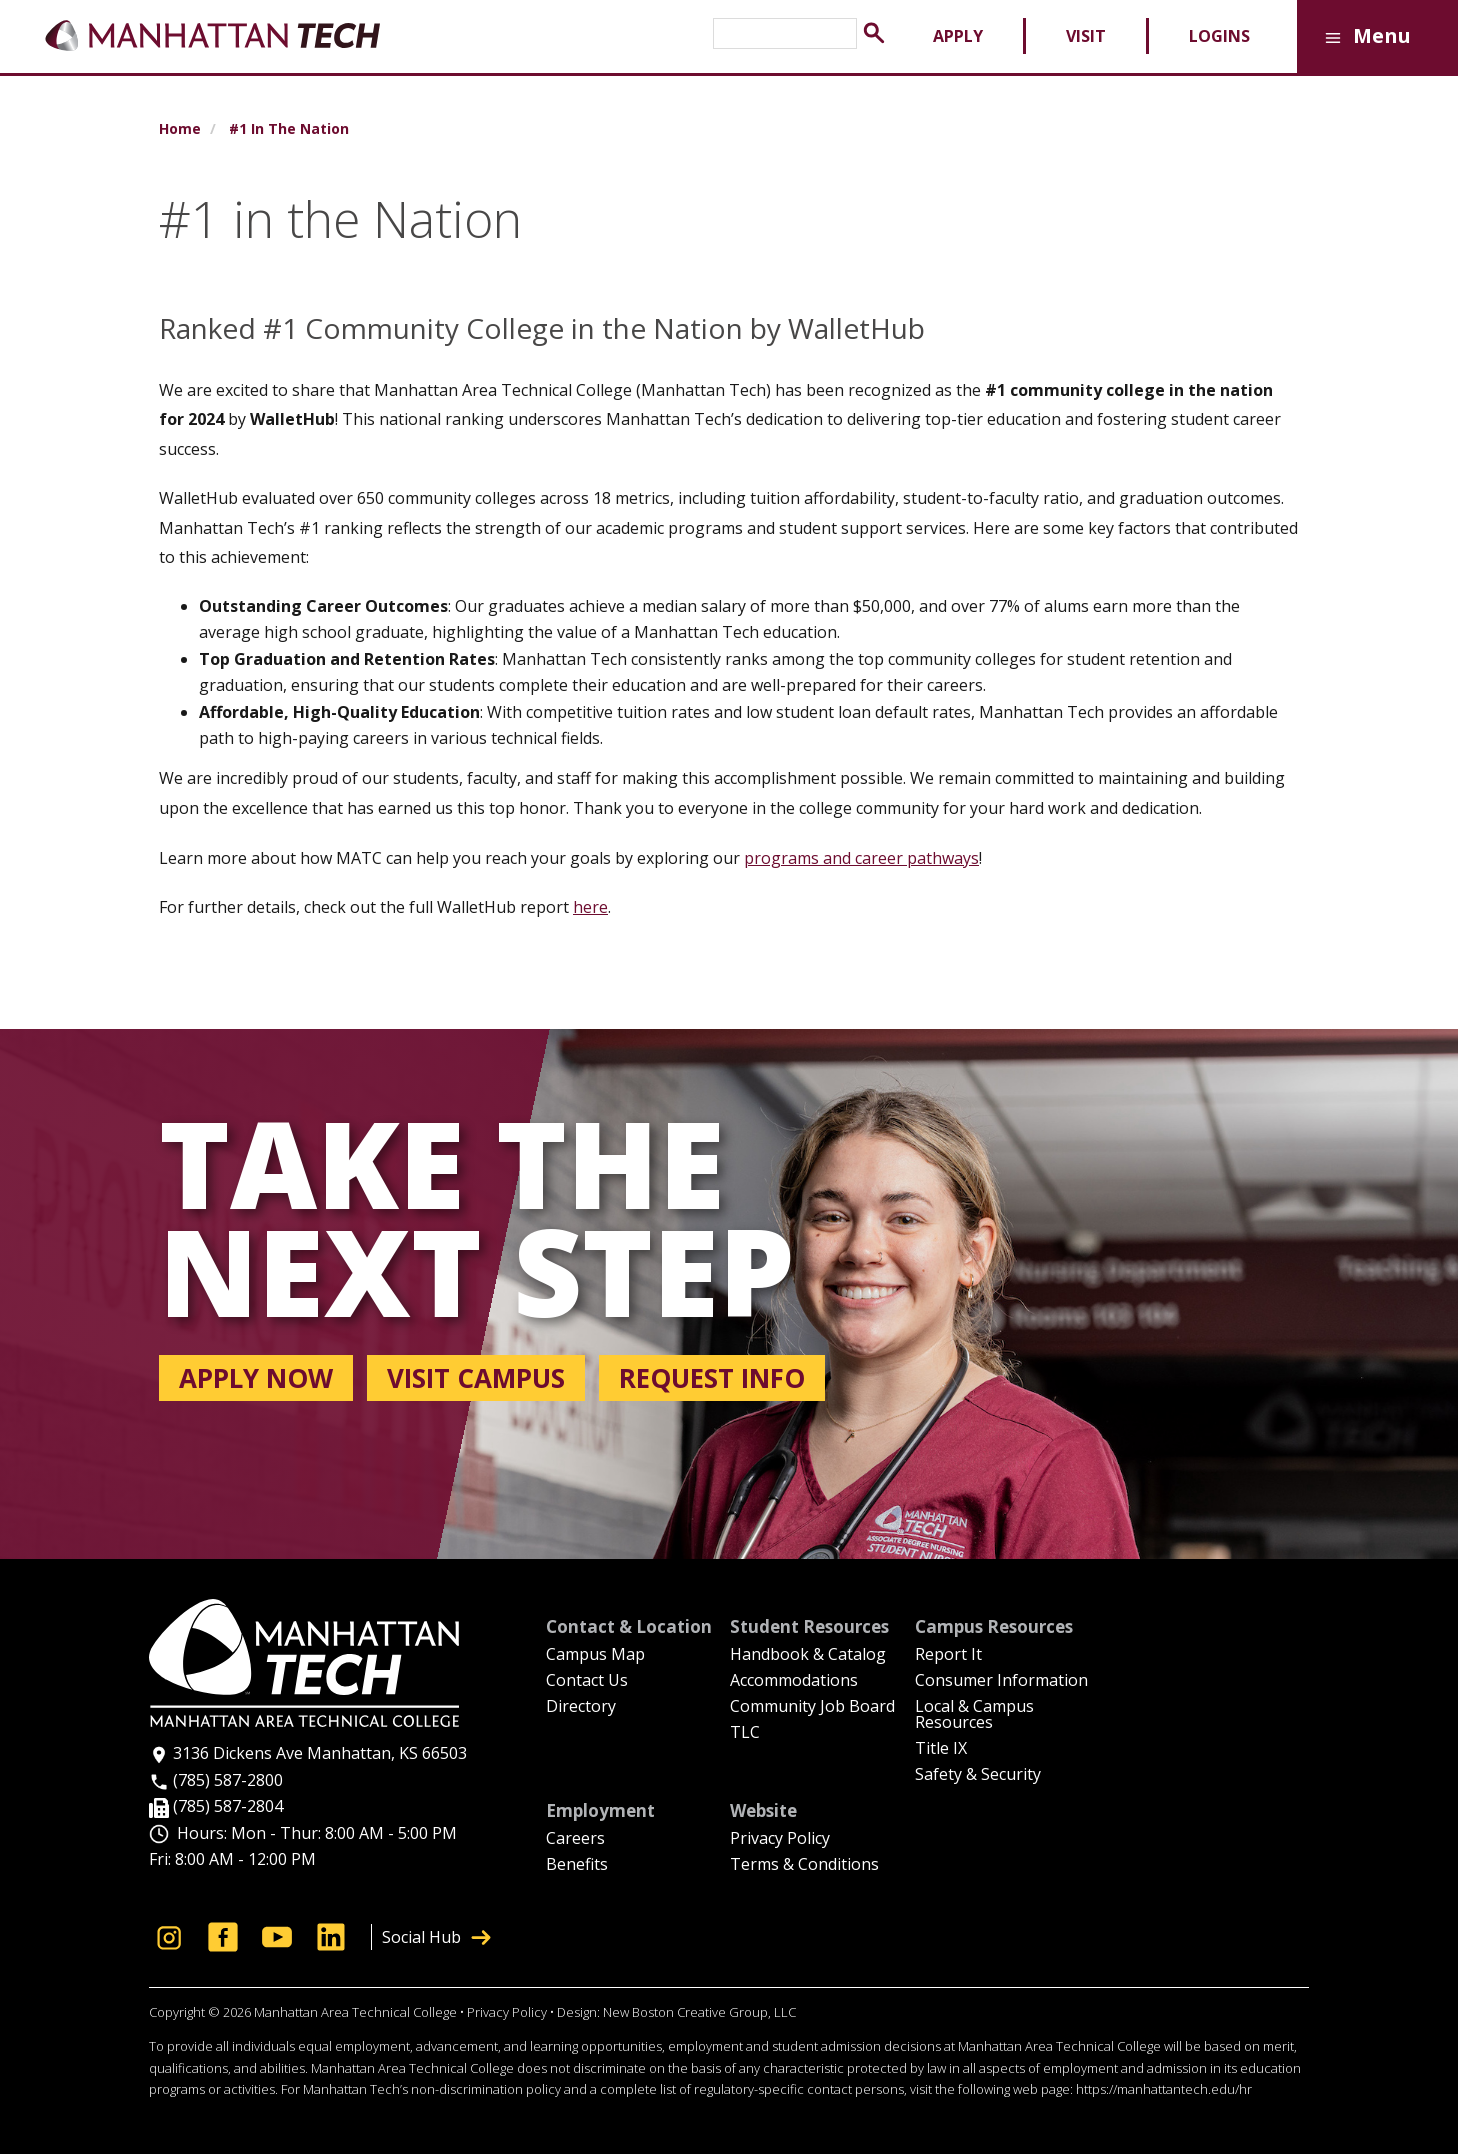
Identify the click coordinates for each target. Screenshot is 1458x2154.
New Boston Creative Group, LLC (699, 2012)
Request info (712, 1378)
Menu (1364, 37)
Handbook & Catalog (808, 1655)
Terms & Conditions (804, 1865)
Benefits (577, 1865)
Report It (948, 1655)
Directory (581, 1707)
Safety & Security (978, 1775)
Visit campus (476, 1378)
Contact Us (587, 1681)
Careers (575, 1839)
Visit (1086, 36)
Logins (1219, 36)
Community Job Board (812, 1707)
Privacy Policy (780, 1839)
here (590, 907)
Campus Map (595, 1655)
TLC (745, 1733)
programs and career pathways (861, 858)
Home (180, 129)
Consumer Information (1001, 1681)
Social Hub (436, 1937)
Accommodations (794, 1681)
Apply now (256, 1378)
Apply (958, 36)
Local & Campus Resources (974, 1715)
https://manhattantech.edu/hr (1164, 2089)
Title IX (941, 1749)
